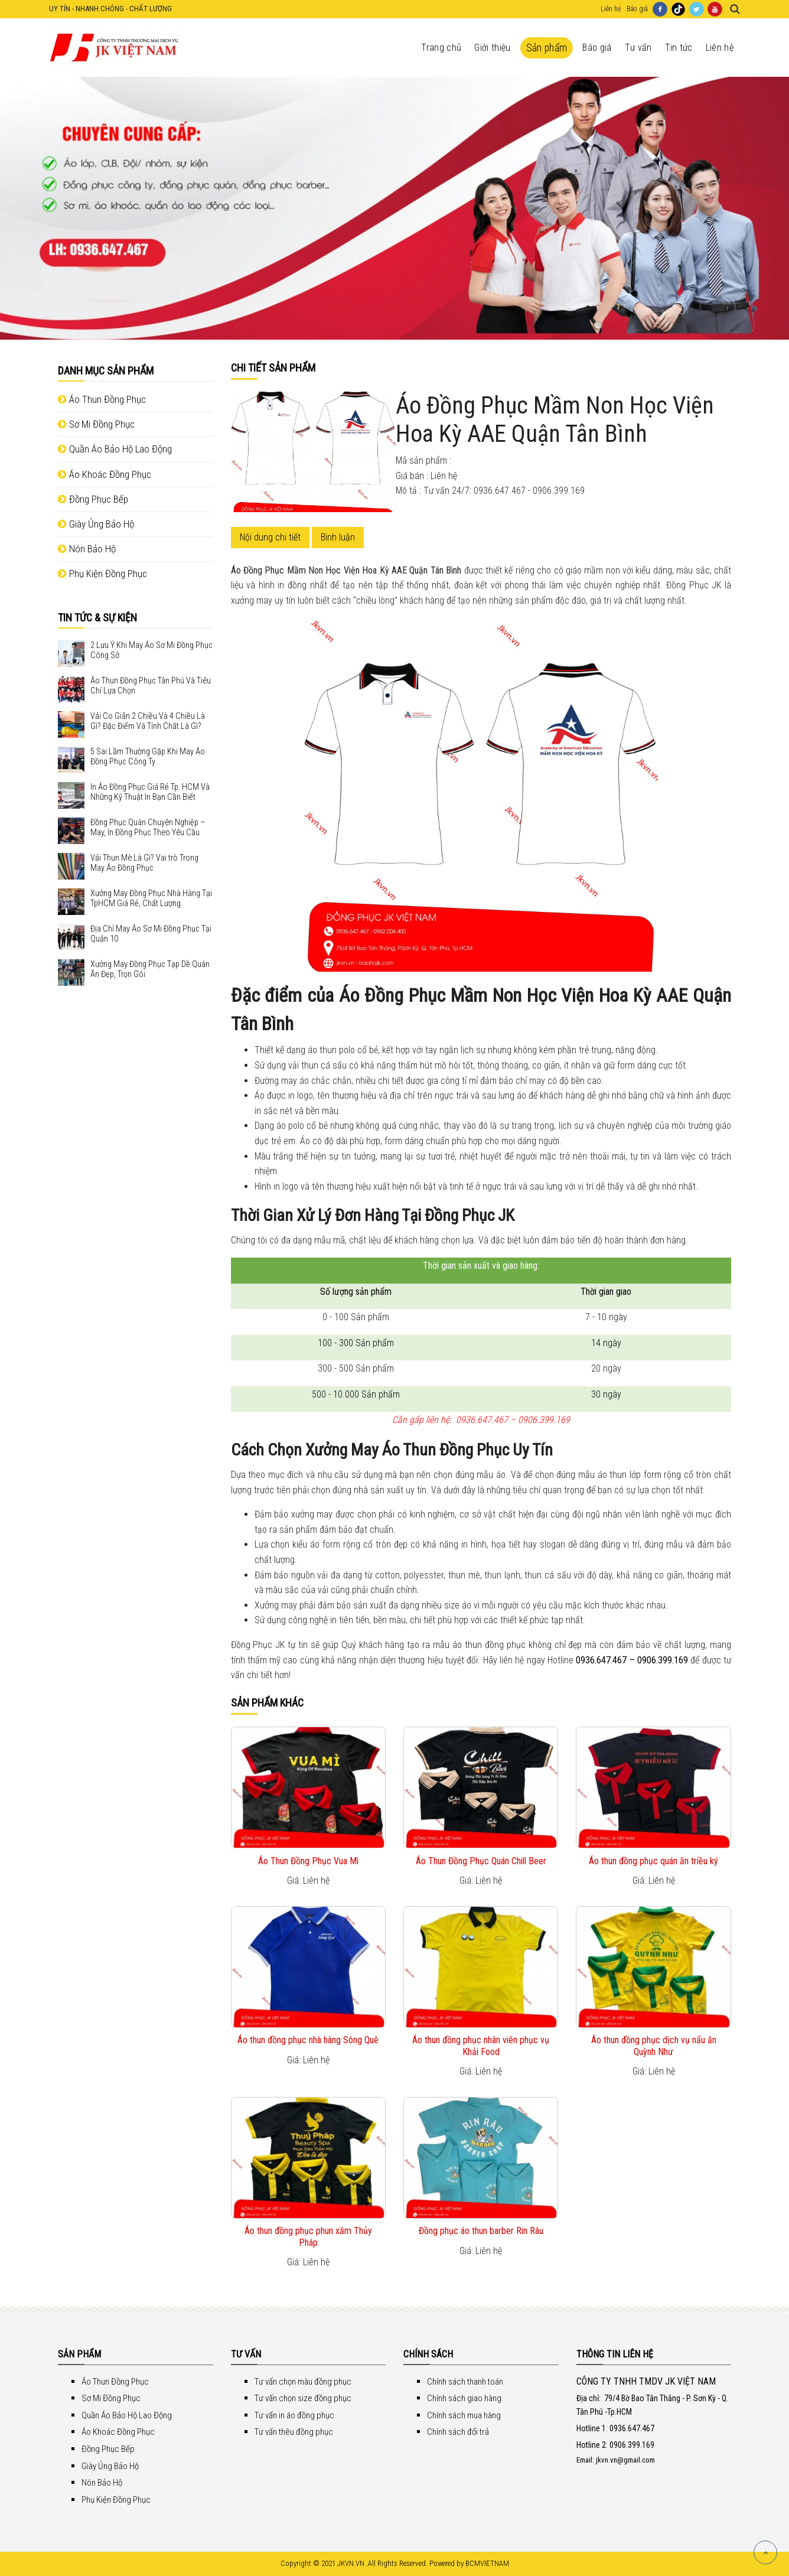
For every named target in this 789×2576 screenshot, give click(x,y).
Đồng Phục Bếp (93, 499)
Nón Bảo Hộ (87, 549)
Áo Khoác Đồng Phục (104, 474)
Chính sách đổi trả (458, 2432)
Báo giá (637, 9)
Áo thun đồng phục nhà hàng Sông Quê (308, 2040)
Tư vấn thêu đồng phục (294, 2432)
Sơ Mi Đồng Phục (96, 424)
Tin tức (679, 47)
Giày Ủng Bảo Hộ (96, 524)
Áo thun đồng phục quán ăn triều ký (653, 1861)
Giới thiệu (492, 47)
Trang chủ (441, 47)
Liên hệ (611, 9)
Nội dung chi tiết (270, 537)
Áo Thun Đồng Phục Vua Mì (308, 1861)
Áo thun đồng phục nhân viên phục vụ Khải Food (480, 2045)
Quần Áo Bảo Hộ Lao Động (115, 449)
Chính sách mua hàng (464, 2415)
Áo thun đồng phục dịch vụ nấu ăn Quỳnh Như (653, 2045)
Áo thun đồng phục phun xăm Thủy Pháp (308, 2236)
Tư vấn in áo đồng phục (294, 2415)
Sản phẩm (547, 48)
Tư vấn (638, 47)
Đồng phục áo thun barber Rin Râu (481, 2230)
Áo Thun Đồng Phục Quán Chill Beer (481, 1861)
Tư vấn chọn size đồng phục (303, 2398)
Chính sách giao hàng (464, 2398)
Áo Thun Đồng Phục (102, 399)
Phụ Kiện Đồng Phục (102, 573)
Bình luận (338, 537)
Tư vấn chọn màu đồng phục (303, 2381)
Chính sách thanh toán (465, 2381)
